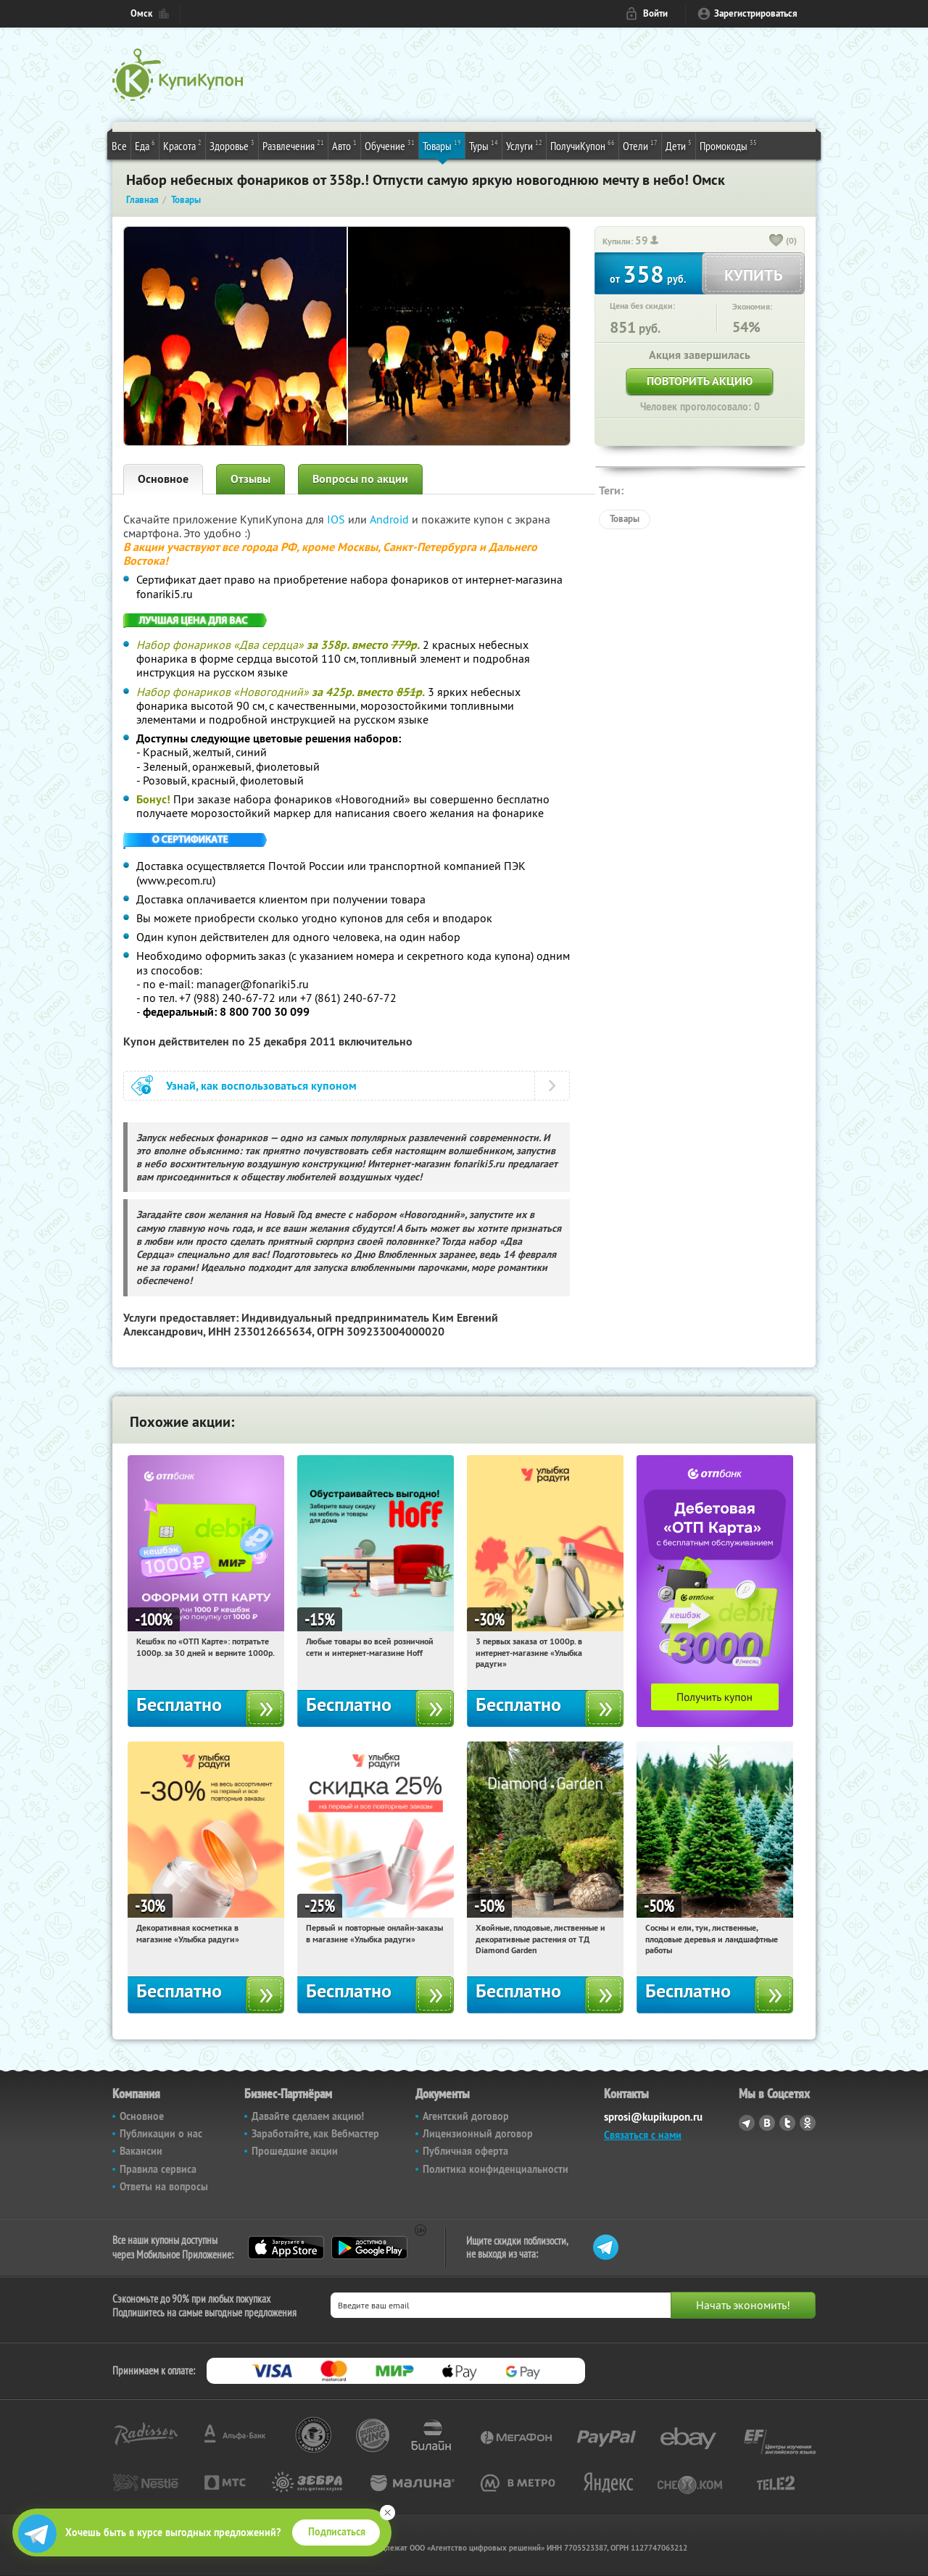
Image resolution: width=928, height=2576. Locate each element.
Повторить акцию (700, 381)
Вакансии (141, 2151)
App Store (286, 2247)
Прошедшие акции (295, 2151)
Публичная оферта (465, 2151)
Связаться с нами (643, 2135)
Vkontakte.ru (767, 2123)
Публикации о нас (161, 2133)
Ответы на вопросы (164, 2186)
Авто (344, 145)
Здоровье (232, 145)
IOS (337, 519)
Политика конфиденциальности (495, 2169)
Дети (679, 145)
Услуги (524, 145)
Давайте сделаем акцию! (308, 2116)
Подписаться (336, 2531)
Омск (141, 13)
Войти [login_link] (655, 13)
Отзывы (250, 478)
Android (391, 519)
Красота (182, 145)
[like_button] (776, 241)
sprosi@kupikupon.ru (653, 2117)
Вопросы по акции (360, 478)
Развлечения (293, 145)
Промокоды (728, 145)
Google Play (369, 2247)
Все (119, 145)
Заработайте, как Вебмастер (315, 2133)
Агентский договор (466, 2116)
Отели (640, 145)
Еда (145, 145)
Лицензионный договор (478, 2133)
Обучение (390, 145)
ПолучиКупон (582, 145)
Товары (442, 145)
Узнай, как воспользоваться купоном (261, 1085)
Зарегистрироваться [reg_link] (756, 13)
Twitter (787, 2123)
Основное (163, 478)
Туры (483, 145)
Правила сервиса (158, 2169)
